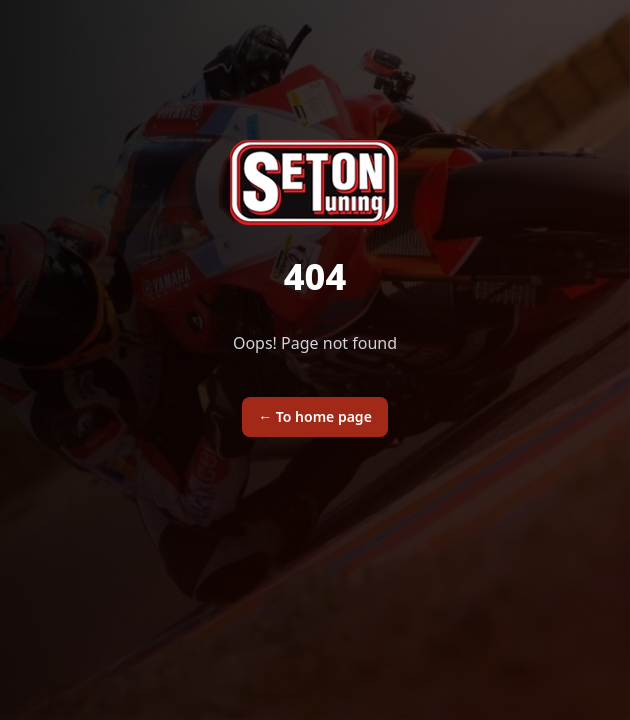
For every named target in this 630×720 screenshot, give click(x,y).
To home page (315, 416)
